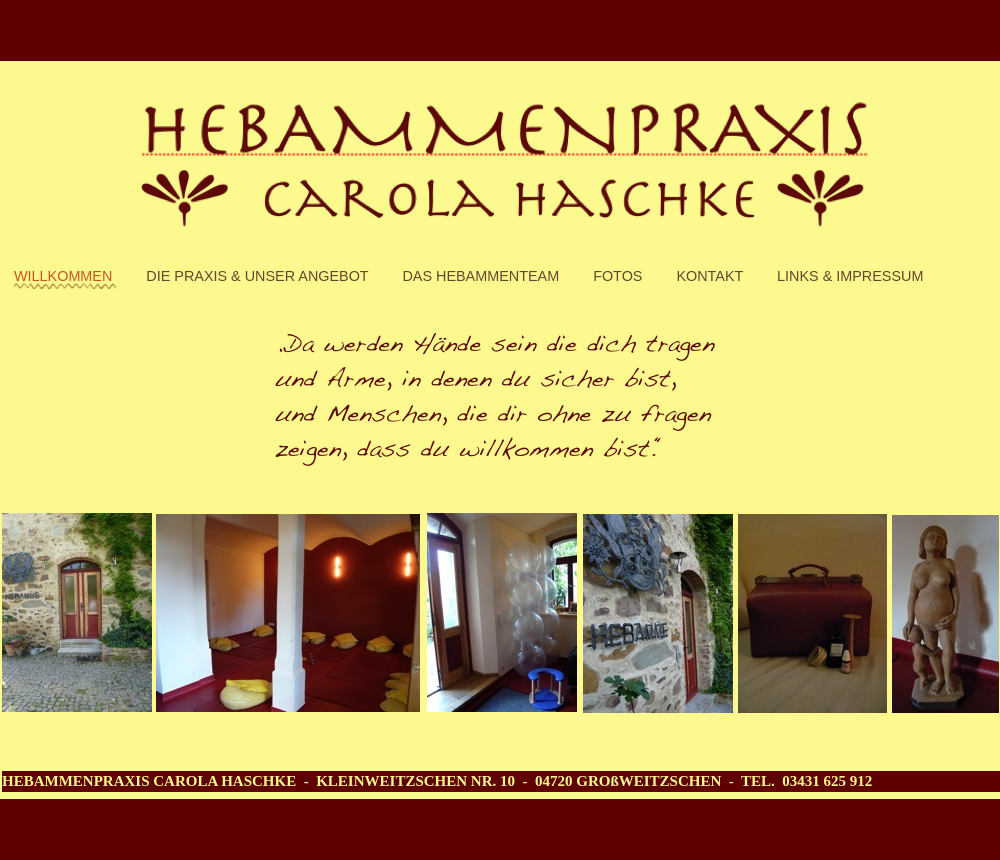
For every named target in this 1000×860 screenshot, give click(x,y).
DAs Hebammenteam (482, 276)
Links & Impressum (850, 276)
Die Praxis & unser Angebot (259, 276)
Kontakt (711, 276)
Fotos (619, 276)
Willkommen (65, 276)
